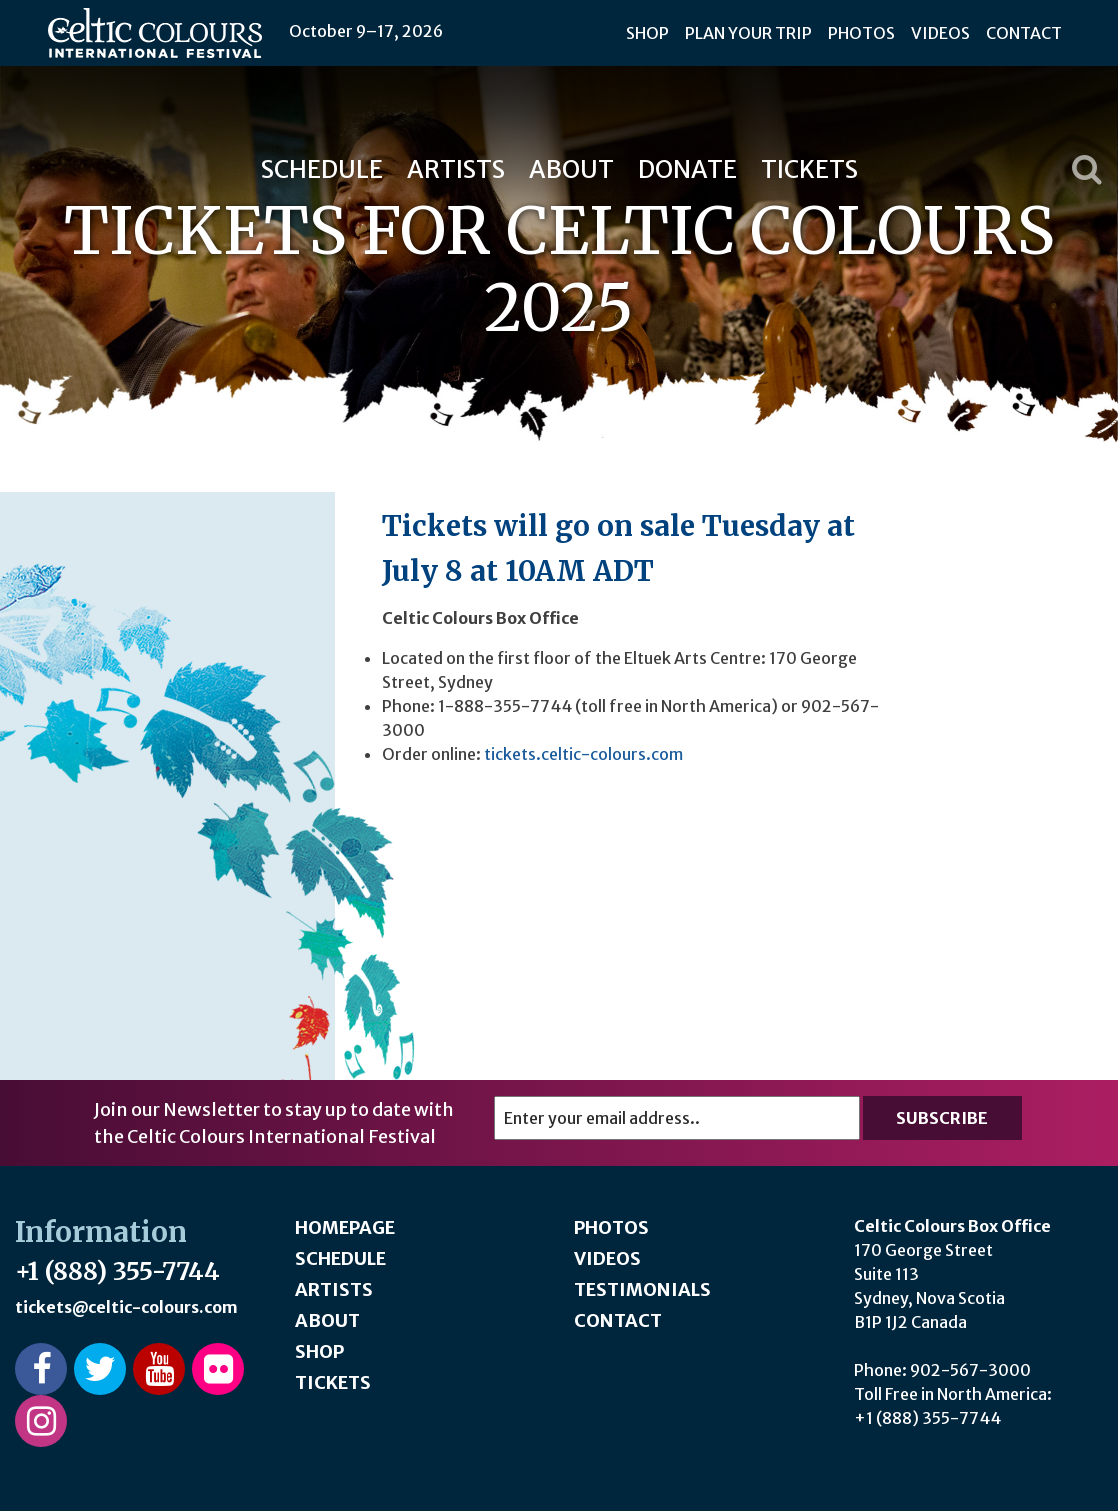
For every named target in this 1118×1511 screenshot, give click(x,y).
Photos (861, 33)
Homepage (345, 1227)
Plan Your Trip (748, 33)
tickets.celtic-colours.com (583, 754)
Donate (687, 169)
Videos (940, 33)
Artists (456, 169)
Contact (1024, 33)
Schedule (322, 169)
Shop (647, 33)
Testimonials (642, 1289)
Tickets (809, 169)
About (571, 169)
